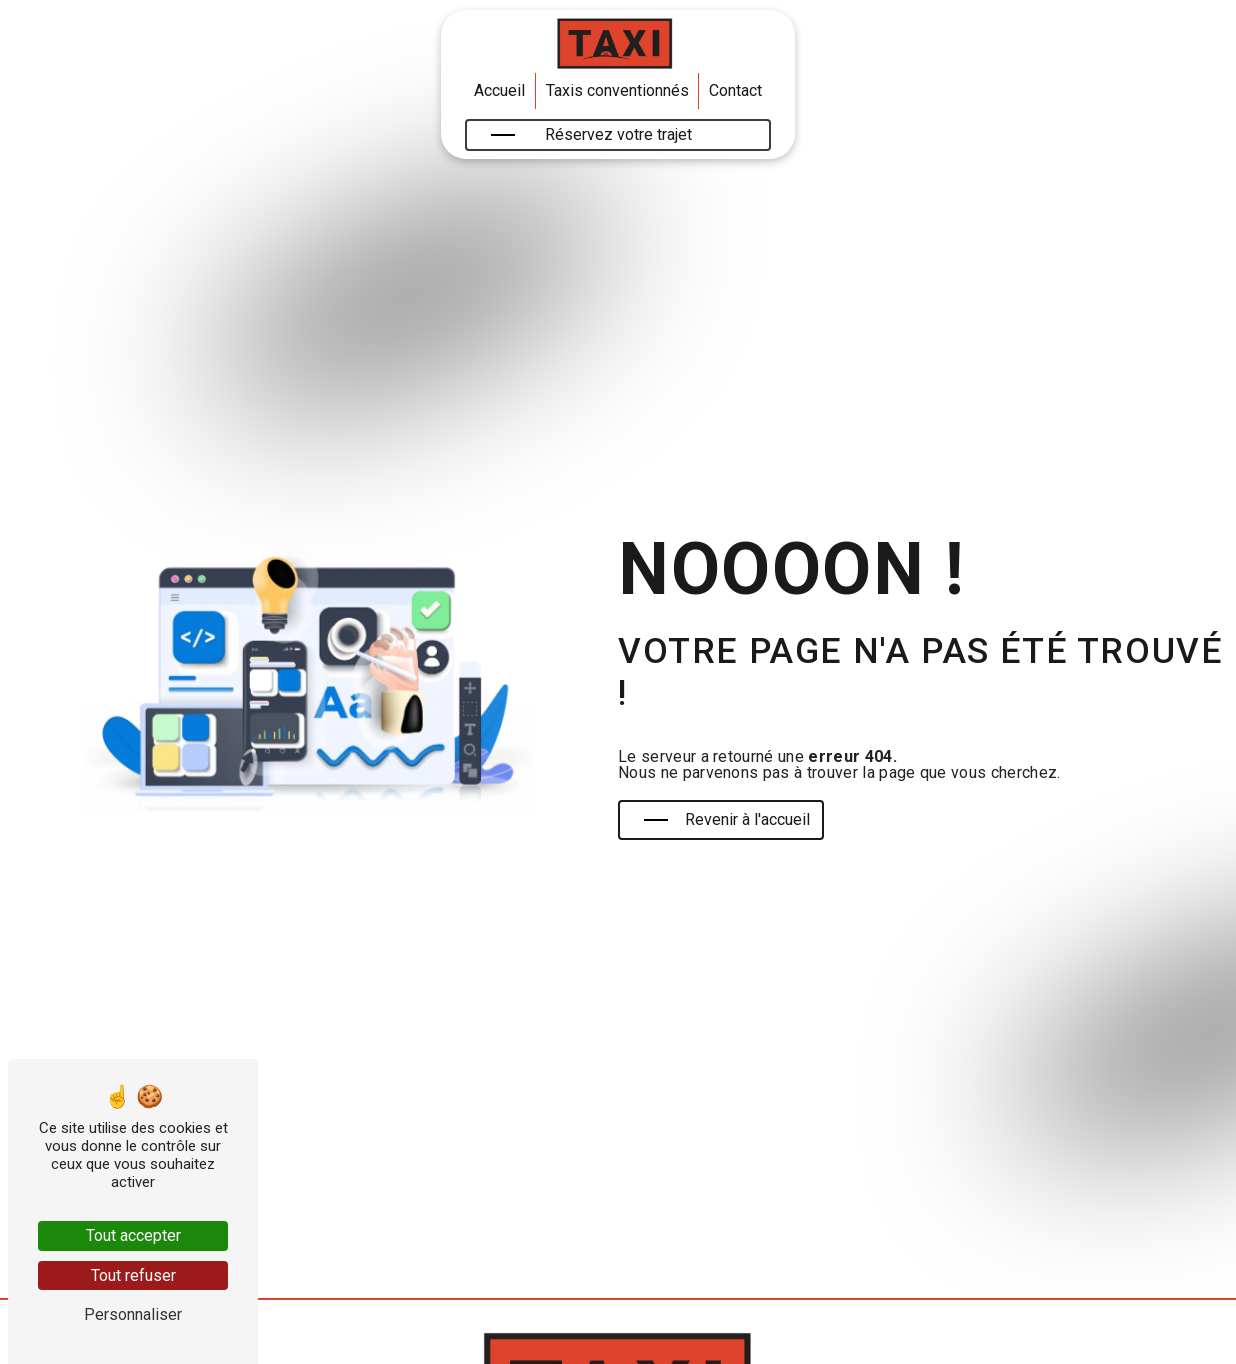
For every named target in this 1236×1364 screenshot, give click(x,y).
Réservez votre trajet (591, 134)
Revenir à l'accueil (727, 819)
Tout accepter (133, 1235)
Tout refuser (133, 1275)
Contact (735, 90)
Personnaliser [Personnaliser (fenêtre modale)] (133, 1314)
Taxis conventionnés (617, 90)
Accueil (499, 90)
